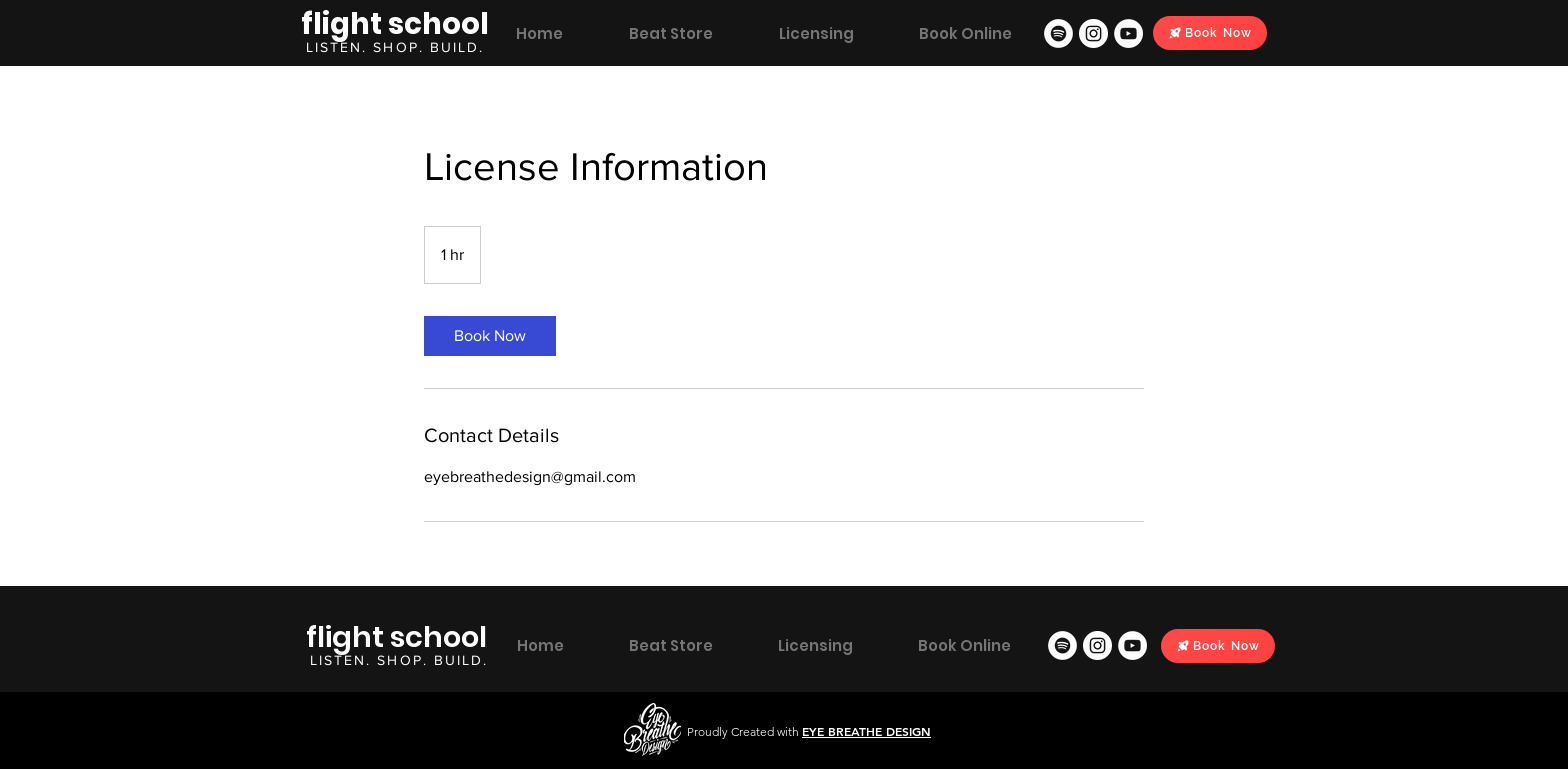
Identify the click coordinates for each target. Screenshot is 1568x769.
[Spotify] (1058, 33)
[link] (490, 336)
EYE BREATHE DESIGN (866, 731)
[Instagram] (1093, 33)
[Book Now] (1210, 33)
